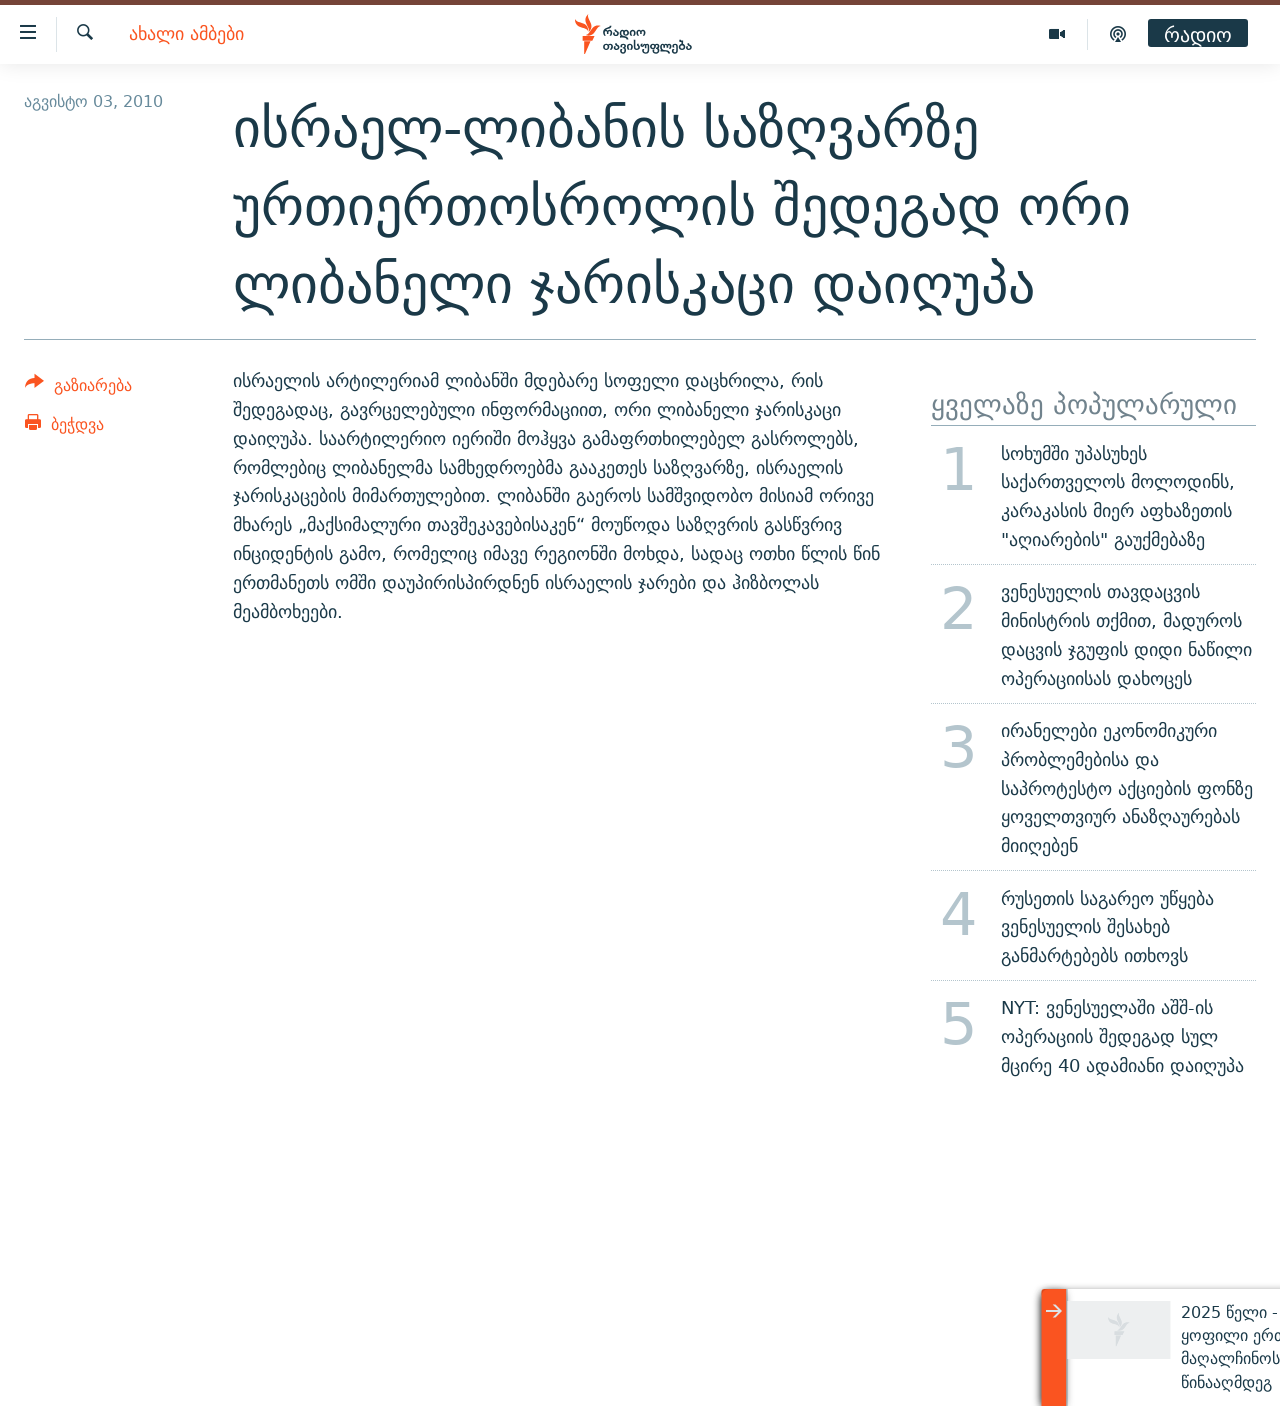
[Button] (78, 388)
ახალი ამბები (186, 34)
